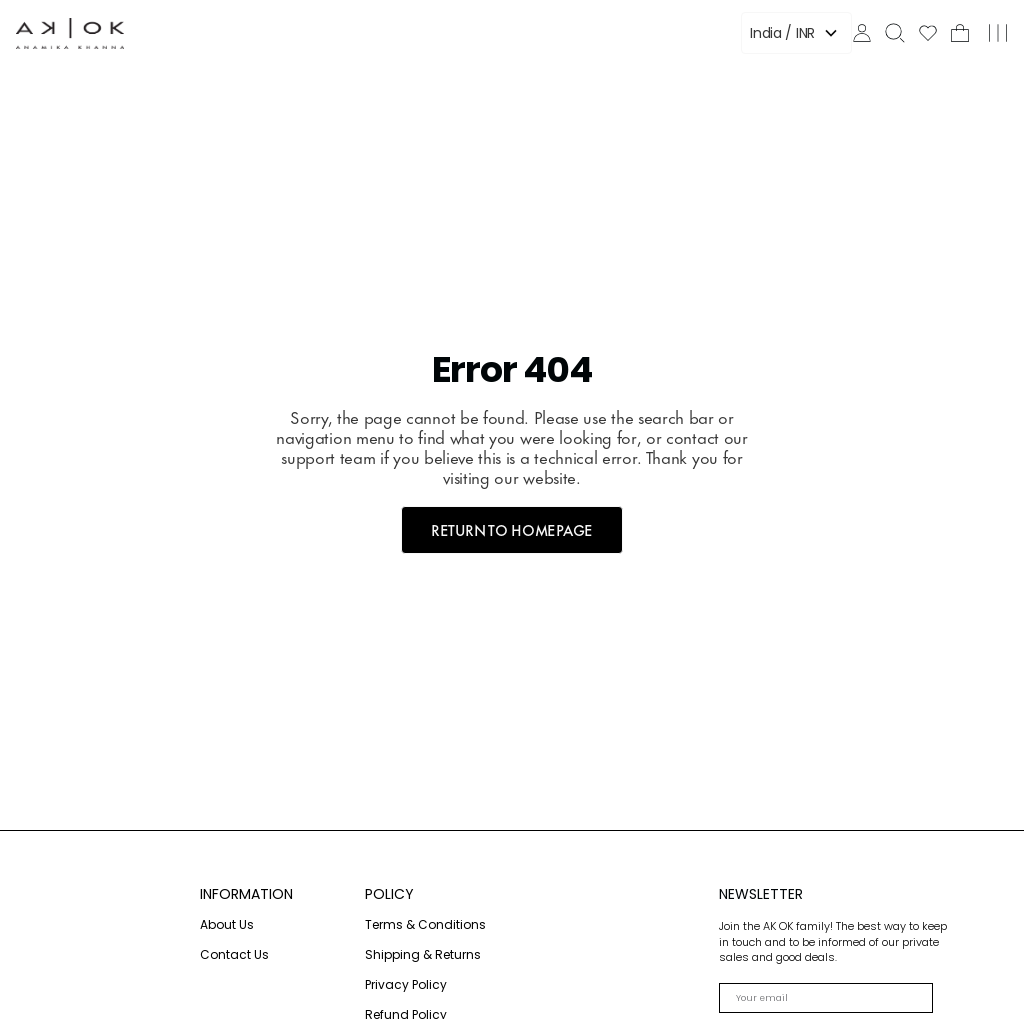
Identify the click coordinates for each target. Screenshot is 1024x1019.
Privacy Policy (406, 984)
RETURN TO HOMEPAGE (512, 529)
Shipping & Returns (423, 954)
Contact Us (234, 954)
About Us (227, 924)
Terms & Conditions (425, 924)
